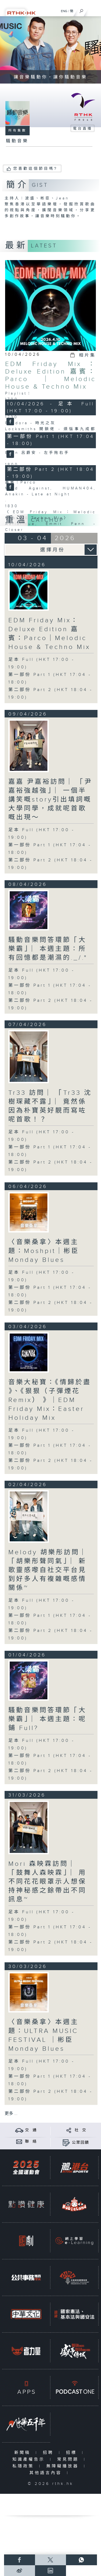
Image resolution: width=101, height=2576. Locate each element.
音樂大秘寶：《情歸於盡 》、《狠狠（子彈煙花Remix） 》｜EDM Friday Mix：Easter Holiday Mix (49, 1400)
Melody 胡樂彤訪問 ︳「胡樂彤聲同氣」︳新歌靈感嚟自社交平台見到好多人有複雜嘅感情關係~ (49, 1570)
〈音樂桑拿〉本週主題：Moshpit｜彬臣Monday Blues (43, 1251)
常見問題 (69, 2459)
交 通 (31, 2130)
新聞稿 (23, 2452)
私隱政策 (24, 2466)
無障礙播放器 (63, 2466)
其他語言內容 (46, 2473)
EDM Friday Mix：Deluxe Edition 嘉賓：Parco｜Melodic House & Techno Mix (50, 375)
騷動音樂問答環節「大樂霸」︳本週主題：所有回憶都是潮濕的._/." (48, 949)
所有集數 (17, 130)
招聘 (49, 2452)
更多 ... (11, 2113)
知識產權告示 (29, 2459)
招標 (72, 2452)
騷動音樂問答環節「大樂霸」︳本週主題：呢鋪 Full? (47, 1719)
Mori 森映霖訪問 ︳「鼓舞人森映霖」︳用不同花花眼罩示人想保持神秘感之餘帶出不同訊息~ (47, 1881)
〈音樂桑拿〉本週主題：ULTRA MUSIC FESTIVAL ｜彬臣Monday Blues (43, 2035)
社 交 (80, 2130)
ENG (64, 11)
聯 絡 (31, 2141)
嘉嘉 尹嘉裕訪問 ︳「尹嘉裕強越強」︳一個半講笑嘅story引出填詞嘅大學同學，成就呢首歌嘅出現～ (50, 799)
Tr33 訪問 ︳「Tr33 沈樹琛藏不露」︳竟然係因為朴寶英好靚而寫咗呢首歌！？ (50, 1106)
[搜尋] (81, 9)
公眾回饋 (80, 2142)
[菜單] (93, 9)
